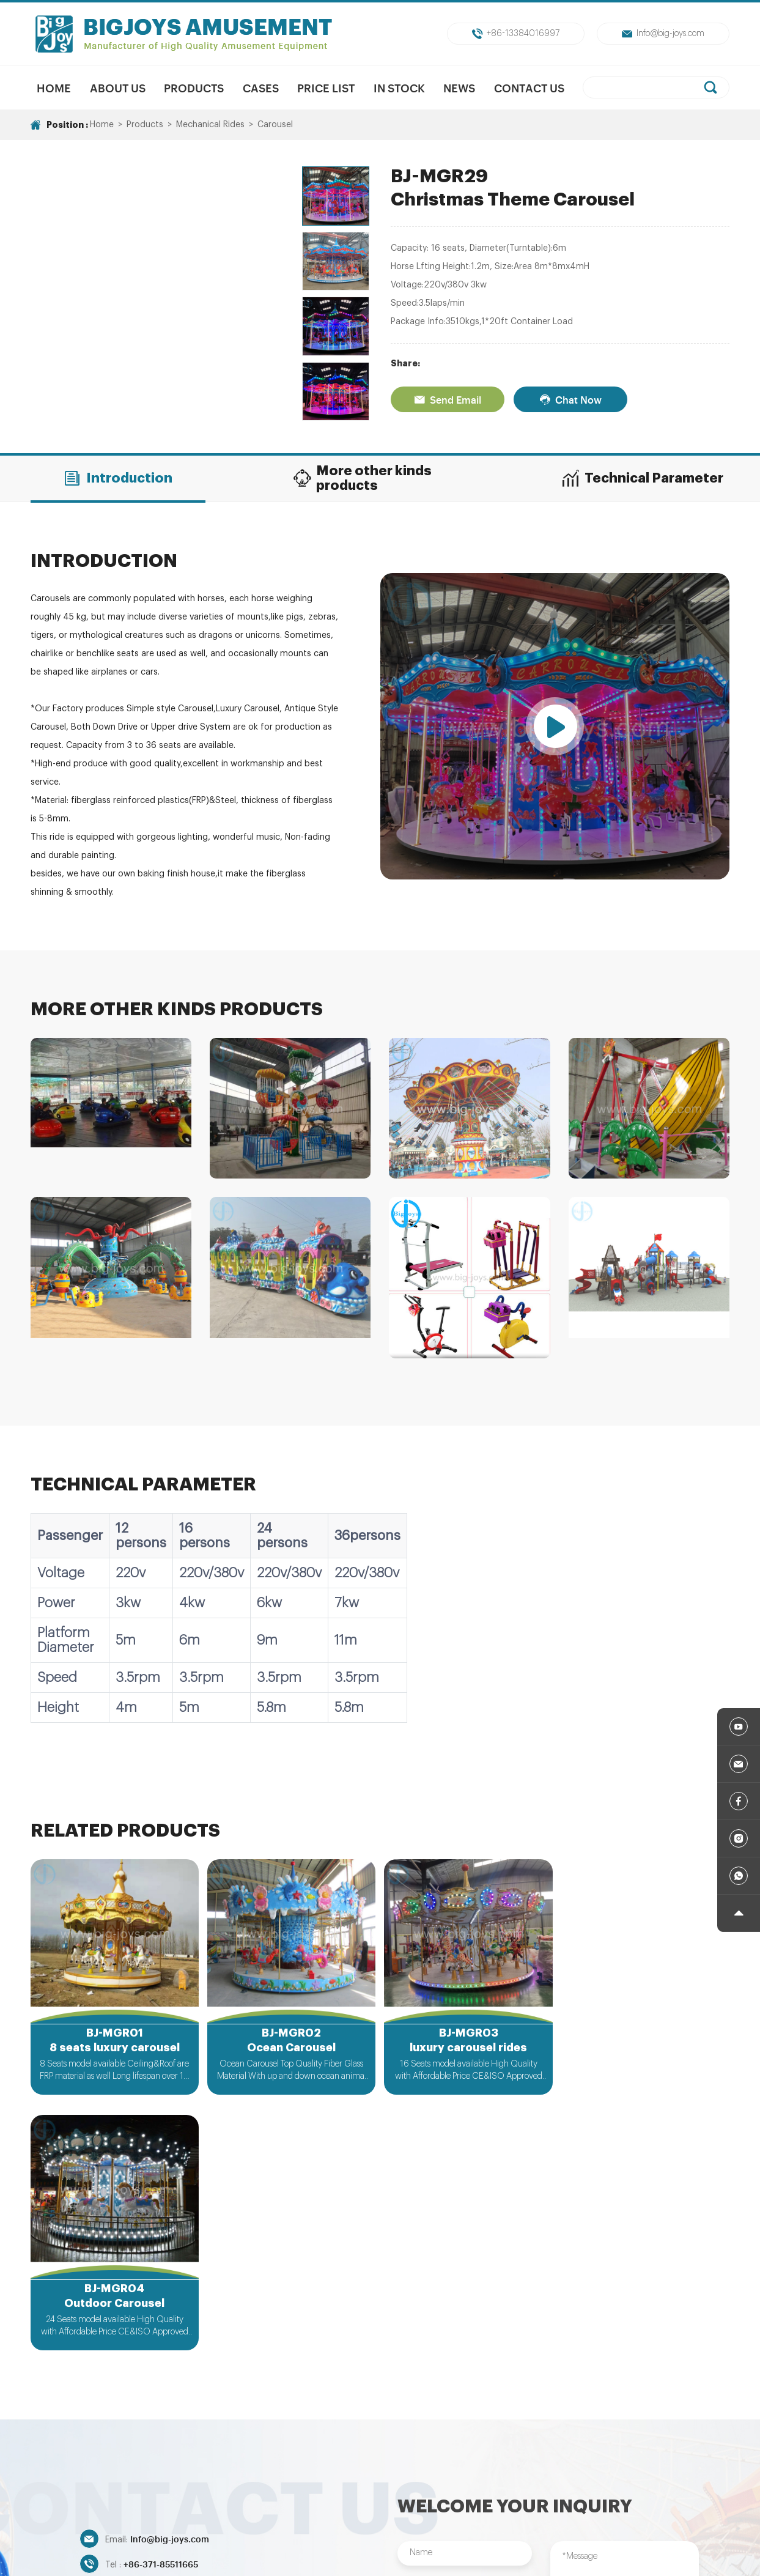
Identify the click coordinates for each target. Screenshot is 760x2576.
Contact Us (529, 87)
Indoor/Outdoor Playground (600, 2482)
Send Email (447, 399)
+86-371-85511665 (161, 2308)
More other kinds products (362, 478)
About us (117, 87)
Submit (465, 2413)
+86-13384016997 (515, 33)
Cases (261, 87)
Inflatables (698, 2482)
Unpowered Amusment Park (399, 2482)
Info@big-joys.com (663, 33)
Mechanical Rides (210, 124)
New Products (207, 2482)
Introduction (117, 478)
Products (194, 87)
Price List (326, 87)
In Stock (399, 87)
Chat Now (570, 399)
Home (54, 87)
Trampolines (500, 2482)
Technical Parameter (642, 478)
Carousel (275, 124)
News (460, 87)
